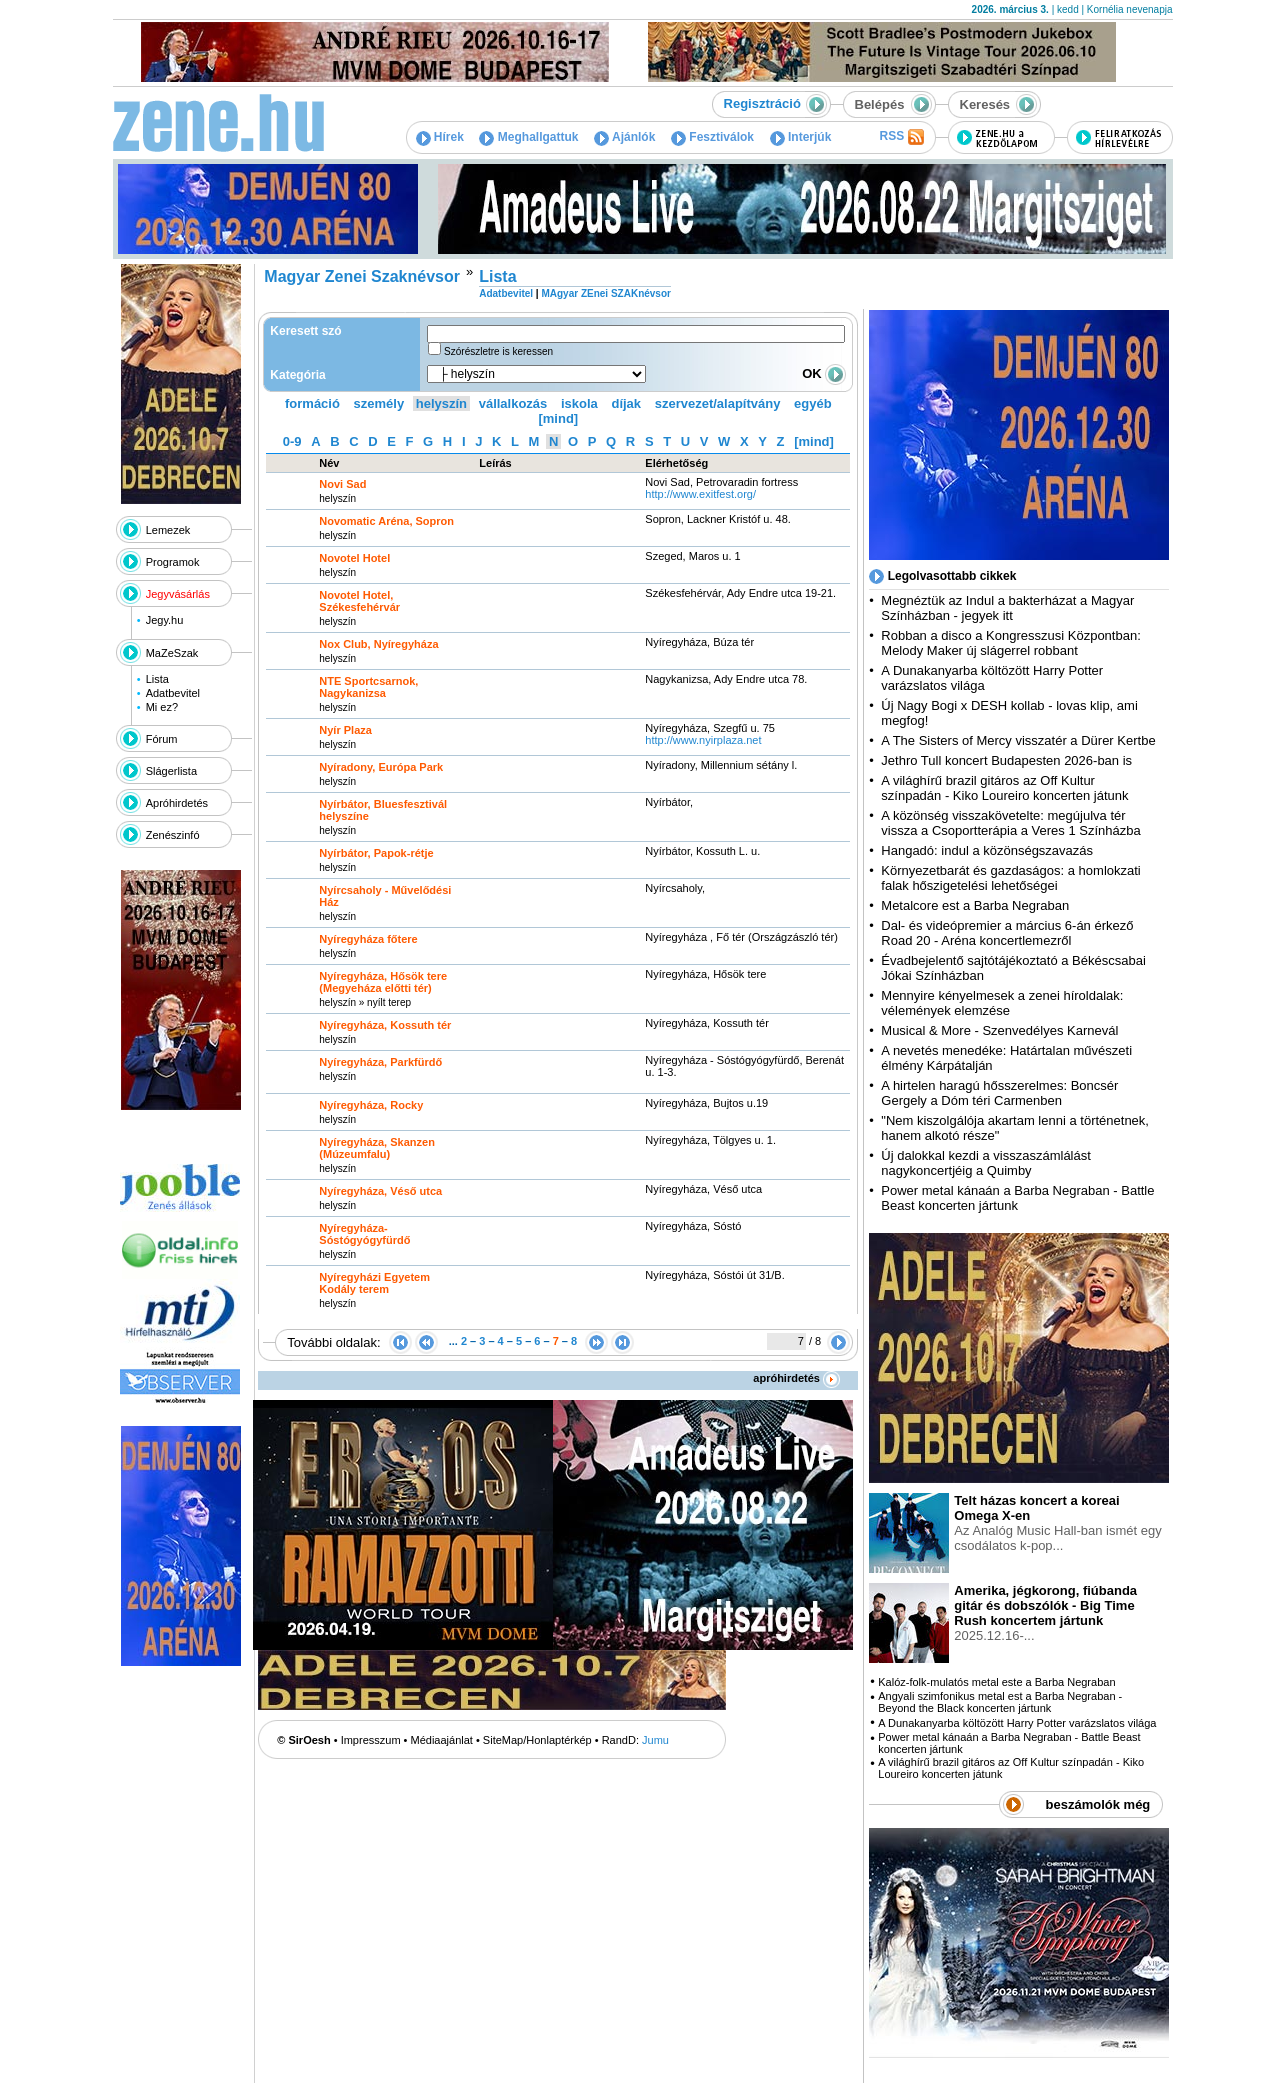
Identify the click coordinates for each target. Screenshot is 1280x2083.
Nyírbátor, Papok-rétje (376, 853)
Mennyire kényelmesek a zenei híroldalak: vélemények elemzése (1002, 1003)
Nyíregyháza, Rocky (371, 1105)
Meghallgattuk (528, 137)
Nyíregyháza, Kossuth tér (385, 1025)
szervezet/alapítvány (718, 403)
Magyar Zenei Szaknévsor (362, 276)
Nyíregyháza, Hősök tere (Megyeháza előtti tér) (383, 982)
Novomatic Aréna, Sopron (386, 521)
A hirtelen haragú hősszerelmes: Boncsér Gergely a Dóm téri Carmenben (999, 1093)
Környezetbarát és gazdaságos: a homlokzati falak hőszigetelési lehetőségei (1010, 878)
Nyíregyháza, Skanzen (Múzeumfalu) (377, 1148)
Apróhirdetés (177, 803)
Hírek (440, 137)
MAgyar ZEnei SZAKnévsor (605, 293)
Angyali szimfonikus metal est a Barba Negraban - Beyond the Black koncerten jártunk (1000, 1702)
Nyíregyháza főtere (368, 939)
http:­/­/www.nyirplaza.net (703, 740)
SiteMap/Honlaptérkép (537, 1740)
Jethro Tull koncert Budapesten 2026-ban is (1006, 760)
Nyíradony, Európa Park (381, 767)
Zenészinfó (173, 835)
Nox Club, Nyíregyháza (378, 644)
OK (824, 373)
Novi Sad (342, 484)
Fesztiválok (712, 137)
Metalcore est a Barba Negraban (975, 905)
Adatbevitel (173, 693)
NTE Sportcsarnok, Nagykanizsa (368, 687)
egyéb (813, 403)
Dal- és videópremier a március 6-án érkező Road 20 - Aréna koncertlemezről (1007, 933)
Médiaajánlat (442, 1740)
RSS (901, 137)
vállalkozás (513, 403)
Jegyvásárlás (178, 594)
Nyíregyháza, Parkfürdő (380, 1062)
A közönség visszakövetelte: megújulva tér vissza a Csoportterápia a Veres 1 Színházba (1010, 823)
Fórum (162, 739)
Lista (157, 679)
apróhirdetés (796, 1378)
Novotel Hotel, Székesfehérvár (359, 601)
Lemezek (168, 530)
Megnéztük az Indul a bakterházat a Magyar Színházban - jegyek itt (1007, 608)
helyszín (441, 403)
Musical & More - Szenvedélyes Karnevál (999, 1030)
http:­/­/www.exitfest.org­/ (700, 494)
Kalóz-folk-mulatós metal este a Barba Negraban (996, 1682)
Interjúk (801, 137)
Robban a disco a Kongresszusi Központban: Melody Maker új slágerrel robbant (1010, 643)
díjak (626, 403)
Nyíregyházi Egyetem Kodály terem (374, 1283)
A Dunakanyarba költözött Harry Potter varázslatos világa (1017, 1723)
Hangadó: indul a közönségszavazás (987, 850)
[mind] (558, 418)
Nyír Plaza (345, 730)
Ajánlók (624, 137)
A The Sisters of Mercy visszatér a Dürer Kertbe (1018, 740)
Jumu (655, 1740)
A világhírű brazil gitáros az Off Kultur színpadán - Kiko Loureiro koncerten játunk (1004, 788)
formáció (312, 403)
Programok (173, 562)
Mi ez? (162, 707)
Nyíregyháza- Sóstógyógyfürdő (364, 1234)
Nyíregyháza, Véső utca (380, 1191)
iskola (579, 403)
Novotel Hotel (354, 558)
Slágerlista (171, 771)
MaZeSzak (172, 653)
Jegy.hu (165, 620)
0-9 (292, 441)
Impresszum (371, 1740)
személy (379, 403)
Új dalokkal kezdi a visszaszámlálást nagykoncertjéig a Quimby (986, 1163)
